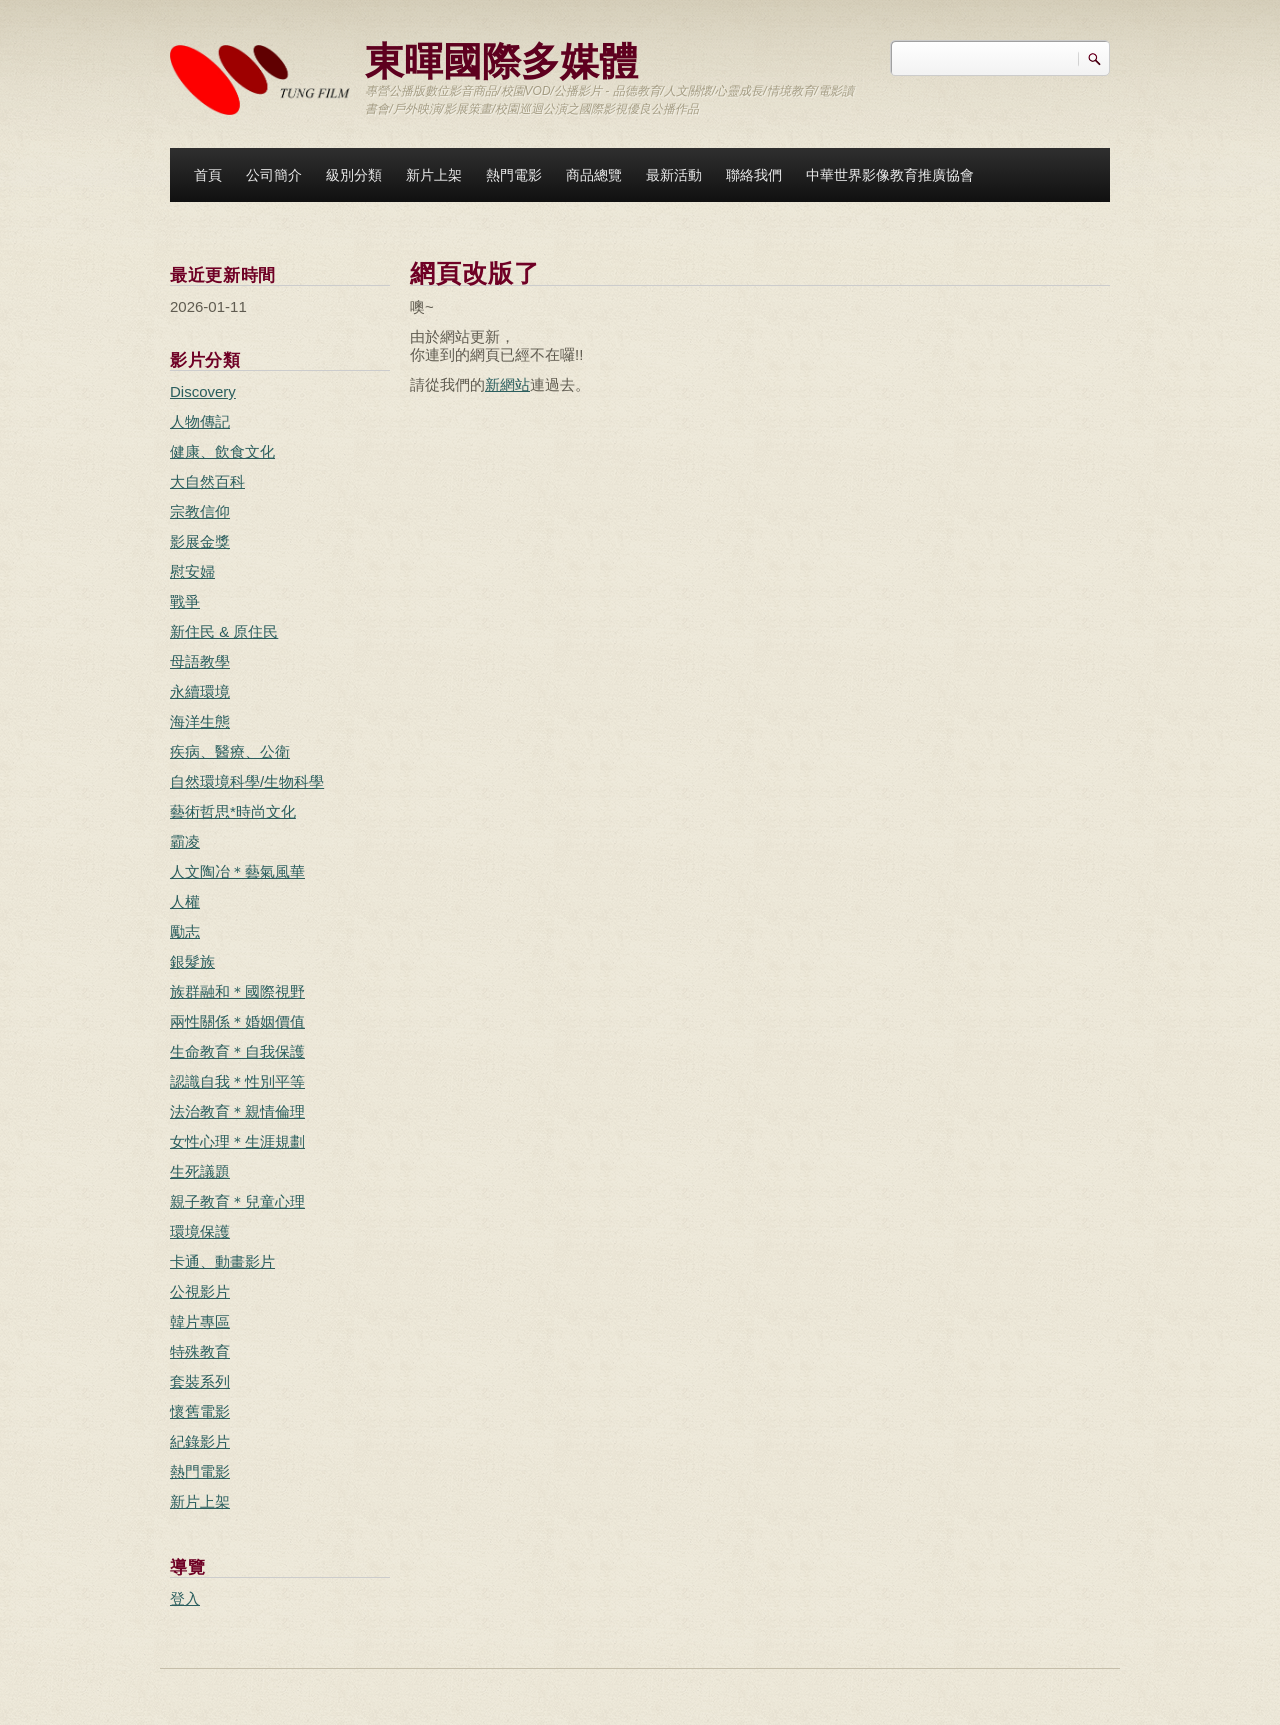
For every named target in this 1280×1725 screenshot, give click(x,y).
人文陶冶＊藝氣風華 (237, 871)
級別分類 (354, 175)
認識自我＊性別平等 (237, 1081)
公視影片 (200, 1291)
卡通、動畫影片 (222, 1261)
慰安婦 (192, 571)
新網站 (507, 384)
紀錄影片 (200, 1441)
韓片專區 (200, 1321)
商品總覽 (594, 175)
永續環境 (200, 691)
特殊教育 (200, 1351)
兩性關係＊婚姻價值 (237, 1021)
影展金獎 (200, 541)
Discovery (203, 391)
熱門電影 (514, 175)
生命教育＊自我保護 (237, 1051)
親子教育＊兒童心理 (237, 1201)
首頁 (208, 175)
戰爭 (185, 601)
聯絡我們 (754, 175)
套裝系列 (200, 1381)
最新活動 (674, 175)
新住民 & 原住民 (224, 631)
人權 (185, 901)
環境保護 (200, 1231)
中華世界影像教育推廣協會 (890, 175)
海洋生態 (200, 721)
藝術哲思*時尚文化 (233, 811)
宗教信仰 (200, 511)
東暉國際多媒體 (501, 59)
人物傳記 (200, 421)
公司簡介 (274, 175)
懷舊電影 (200, 1411)
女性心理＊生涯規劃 (237, 1141)
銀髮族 (192, 961)
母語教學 (200, 661)
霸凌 (185, 841)
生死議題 (200, 1171)
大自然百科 (207, 481)
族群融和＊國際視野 (237, 991)
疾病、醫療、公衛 (230, 751)
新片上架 (434, 175)
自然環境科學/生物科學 (247, 781)
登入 (185, 1598)
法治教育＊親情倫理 (237, 1111)
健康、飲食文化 (222, 451)
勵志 (185, 931)
